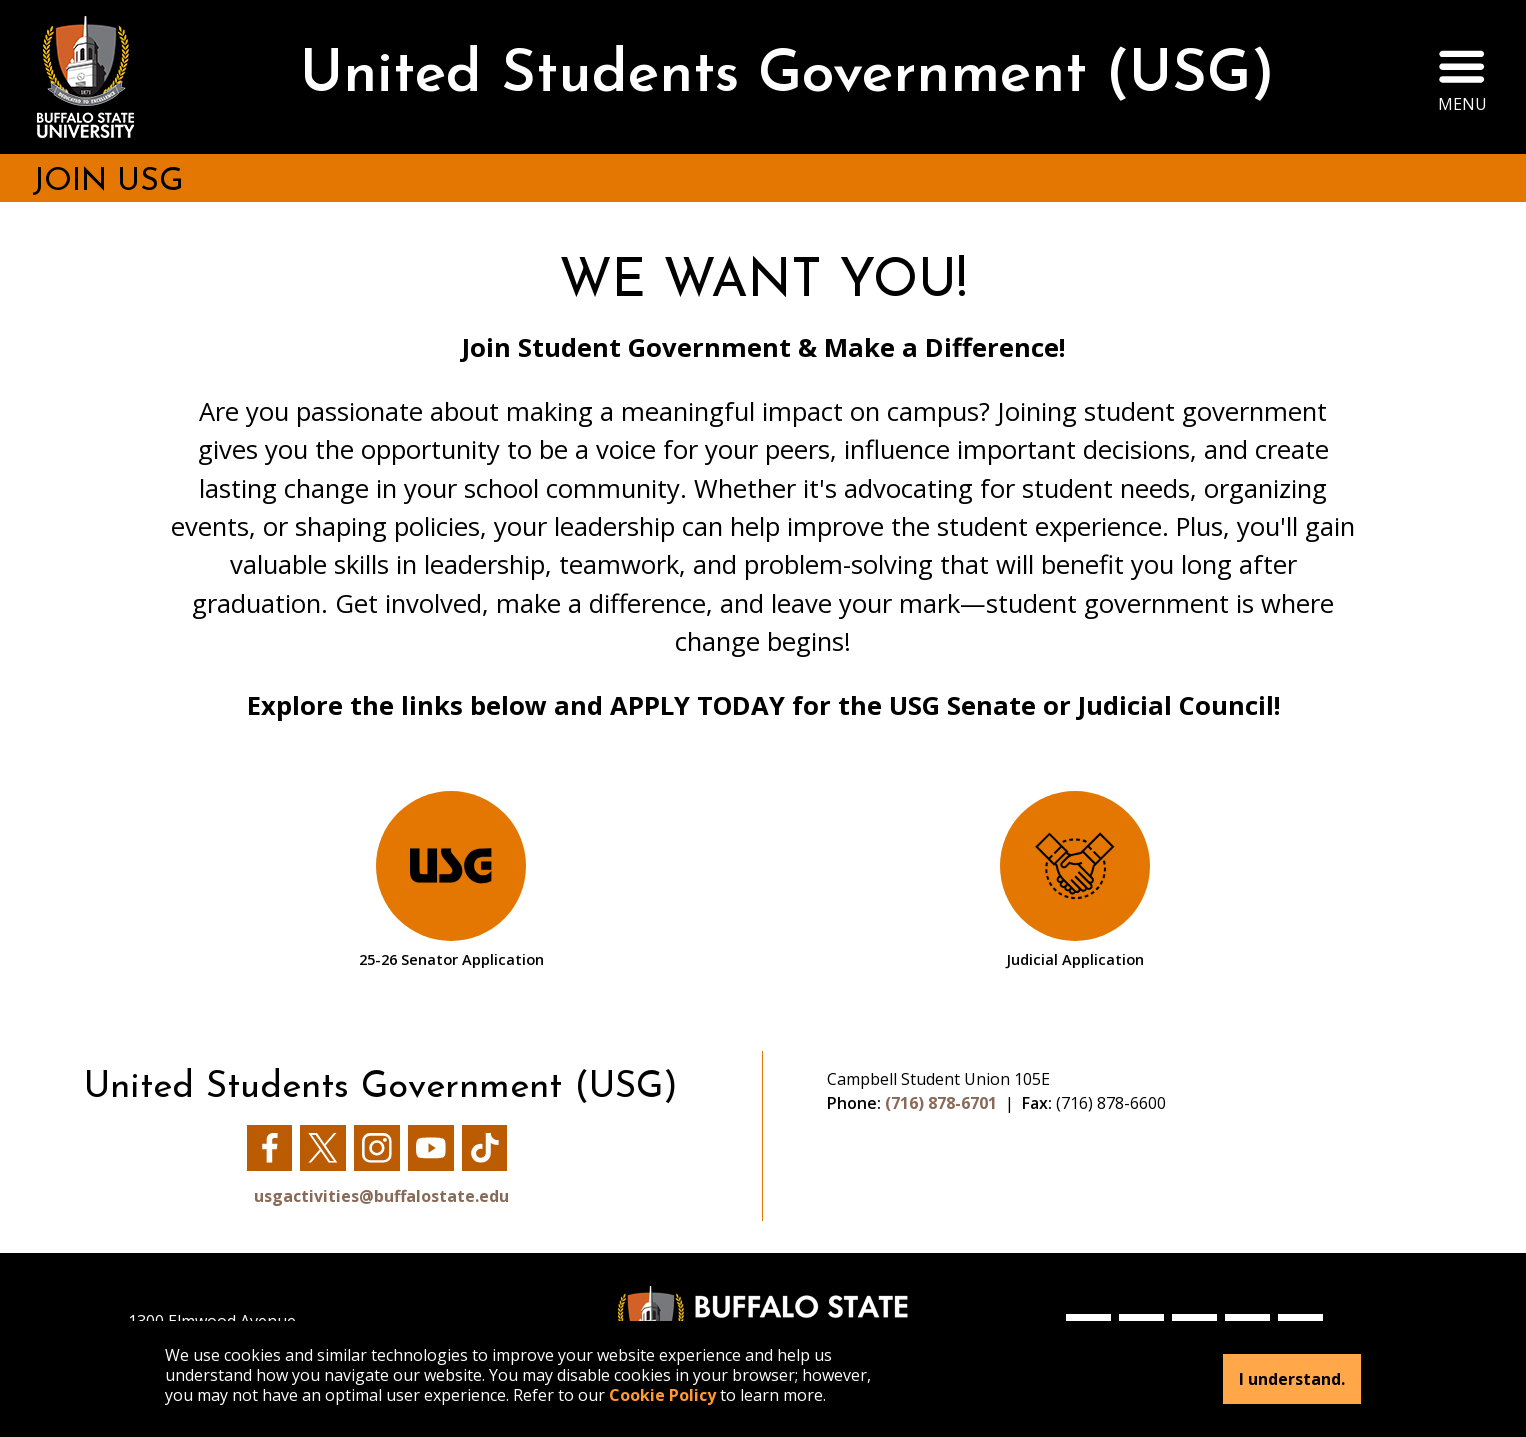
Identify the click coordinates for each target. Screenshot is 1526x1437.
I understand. (1292, 1379)
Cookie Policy (662, 1395)
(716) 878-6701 (941, 1103)
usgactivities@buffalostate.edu (381, 1196)
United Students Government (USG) (787, 76)
